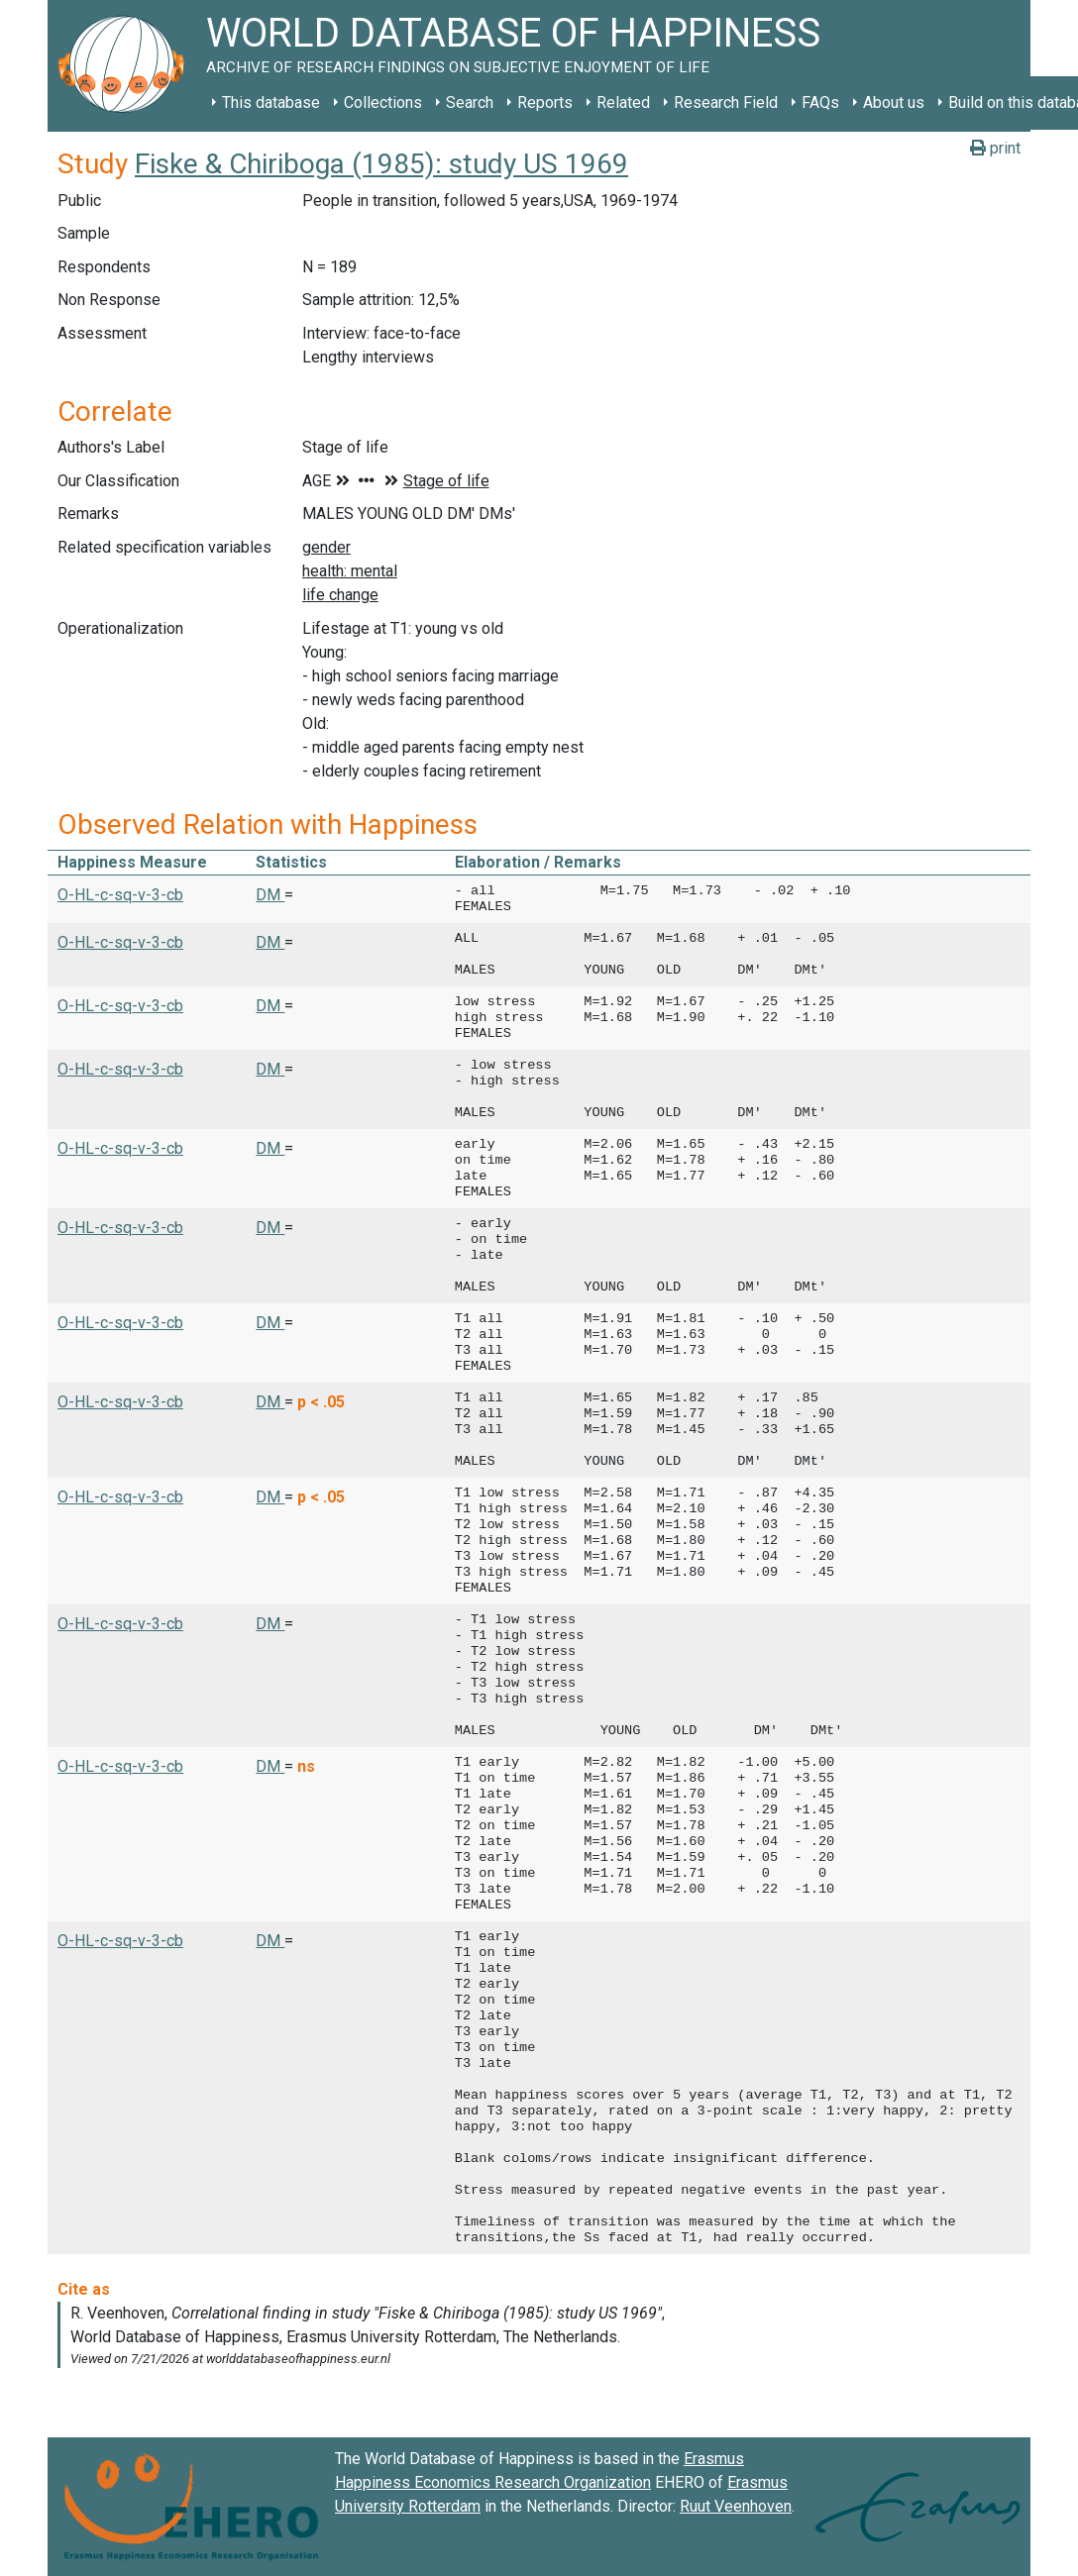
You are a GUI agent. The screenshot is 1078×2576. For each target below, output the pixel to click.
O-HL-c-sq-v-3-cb (120, 894)
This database (271, 102)
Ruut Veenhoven (736, 2506)
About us (893, 102)
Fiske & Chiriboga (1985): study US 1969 (381, 164)
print (995, 148)
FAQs (820, 102)
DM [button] (270, 894)
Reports (545, 102)
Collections (383, 102)
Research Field (726, 102)
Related (623, 102)
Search (469, 102)
